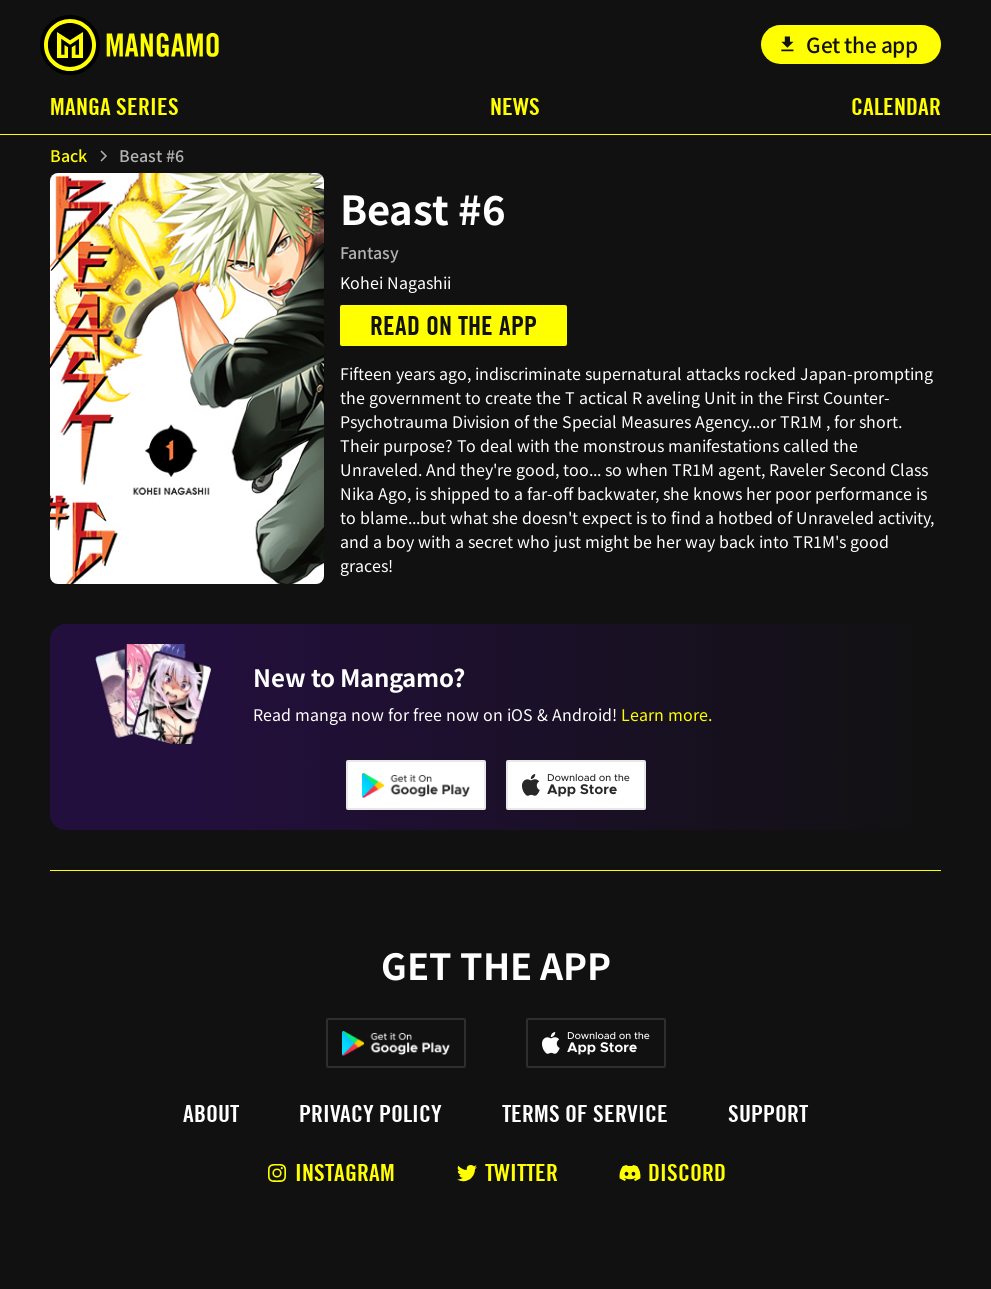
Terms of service (585, 1114)
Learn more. (666, 714)
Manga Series (114, 106)
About (211, 1114)
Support (768, 1114)
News (515, 106)
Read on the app (453, 325)
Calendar (896, 106)
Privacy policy (370, 1114)
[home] (129, 45)
